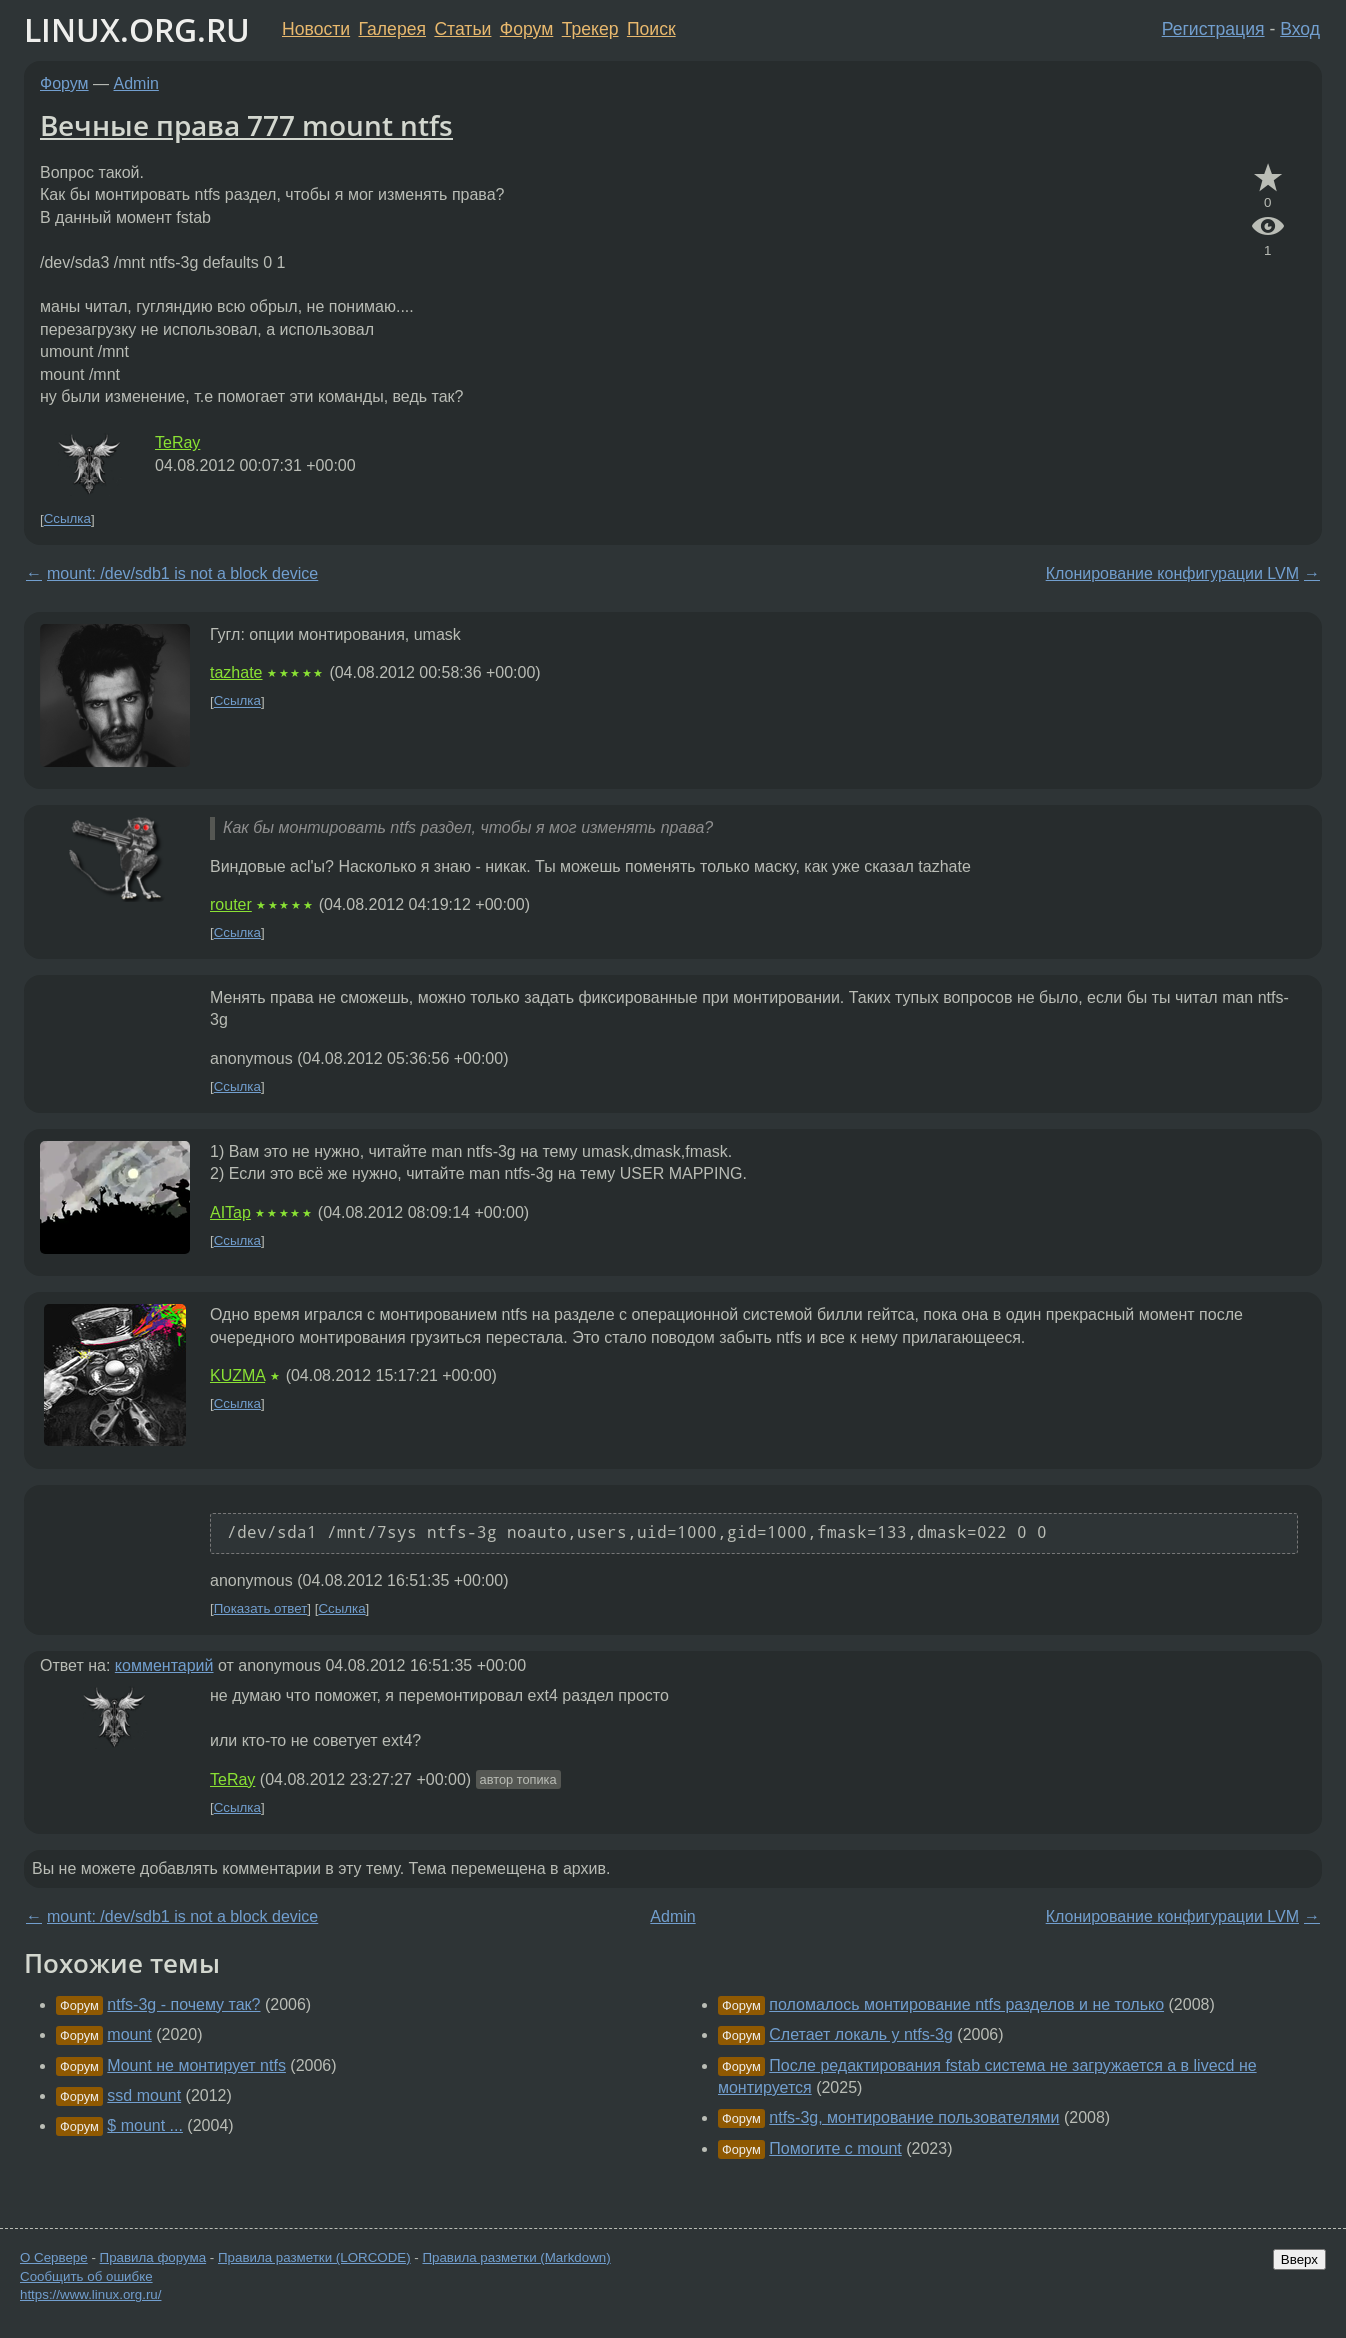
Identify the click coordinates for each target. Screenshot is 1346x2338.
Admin (136, 83)
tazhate (236, 672)
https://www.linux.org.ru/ (90, 2294)
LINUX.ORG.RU (137, 29)
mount (129, 2034)
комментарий (164, 1665)
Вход (1300, 29)
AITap (230, 1212)
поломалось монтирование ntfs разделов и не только (966, 2004)
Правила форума (153, 2257)
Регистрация (1213, 29)
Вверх (1299, 2259)
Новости (316, 29)
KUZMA (237, 1375)
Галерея (392, 29)
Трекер (590, 29)
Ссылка (67, 519)
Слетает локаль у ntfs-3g (861, 2034)
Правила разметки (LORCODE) (314, 2257)
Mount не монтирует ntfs (196, 2065)
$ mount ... (145, 2125)
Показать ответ (261, 1608)
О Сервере (54, 2257)
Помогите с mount (835, 2148)
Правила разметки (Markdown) (516, 2257)
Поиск (651, 29)
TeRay (177, 442)
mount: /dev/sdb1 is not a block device (182, 573)
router (231, 904)
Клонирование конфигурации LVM (1172, 573)
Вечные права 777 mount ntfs (246, 125)
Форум (526, 29)
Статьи (462, 29)
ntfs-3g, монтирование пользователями (914, 2117)
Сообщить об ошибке (86, 2276)
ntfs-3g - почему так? (183, 2004)
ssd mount (144, 2095)
